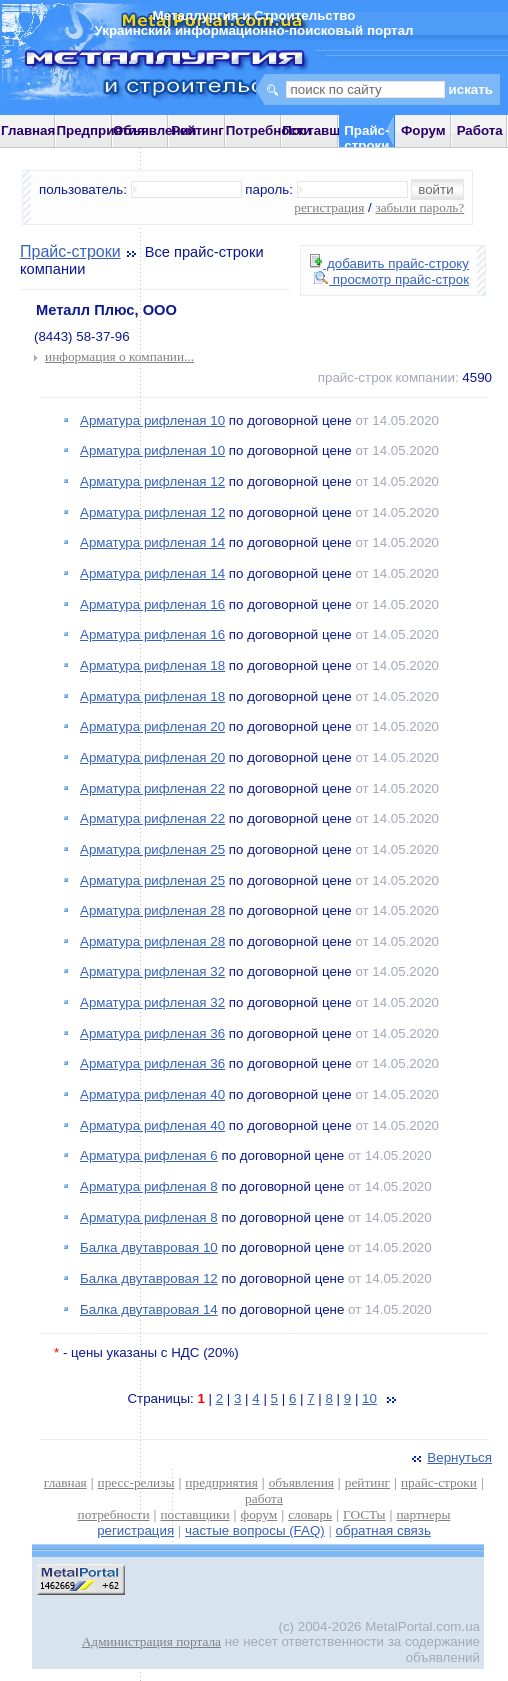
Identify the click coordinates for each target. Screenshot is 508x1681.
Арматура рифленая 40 (152, 1094)
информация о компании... (119, 356)
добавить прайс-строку (389, 263)
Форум (423, 130)
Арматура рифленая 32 (152, 971)
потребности (114, 1514)
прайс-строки (439, 1482)
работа (264, 1498)
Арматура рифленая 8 (149, 1186)
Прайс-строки (70, 251)
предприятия (221, 1482)
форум (259, 1514)
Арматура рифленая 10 (152, 420)
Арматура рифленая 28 (152, 910)
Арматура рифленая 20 (152, 726)
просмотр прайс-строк (391, 279)
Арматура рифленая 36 (152, 1033)
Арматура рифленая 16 (152, 604)
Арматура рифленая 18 (152, 665)
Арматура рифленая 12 (152, 481)
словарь (310, 1514)
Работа (480, 130)
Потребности (269, 130)
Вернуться (450, 1457)
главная (65, 1482)
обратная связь (383, 1530)
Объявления (155, 130)
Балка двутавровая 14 (149, 1309)
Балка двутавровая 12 (149, 1278)
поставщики (194, 1514)
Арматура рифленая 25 (152, 849)
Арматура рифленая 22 (152, 788)
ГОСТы (364, 1514)
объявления (301, 1482)
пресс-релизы (136, 1482)
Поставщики (322, 130)
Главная (28, 130)
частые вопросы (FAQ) (255, 1530)
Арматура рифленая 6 (149, 1155)
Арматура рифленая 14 (152, 542)
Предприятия (100, 130)
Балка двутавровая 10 (149, 1247)
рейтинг (367, 1482)
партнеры (423, 1514)
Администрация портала (151, 1641)
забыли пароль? (419, 207)
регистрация (329, 207)
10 (369, 1398)
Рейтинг (197, 130)
